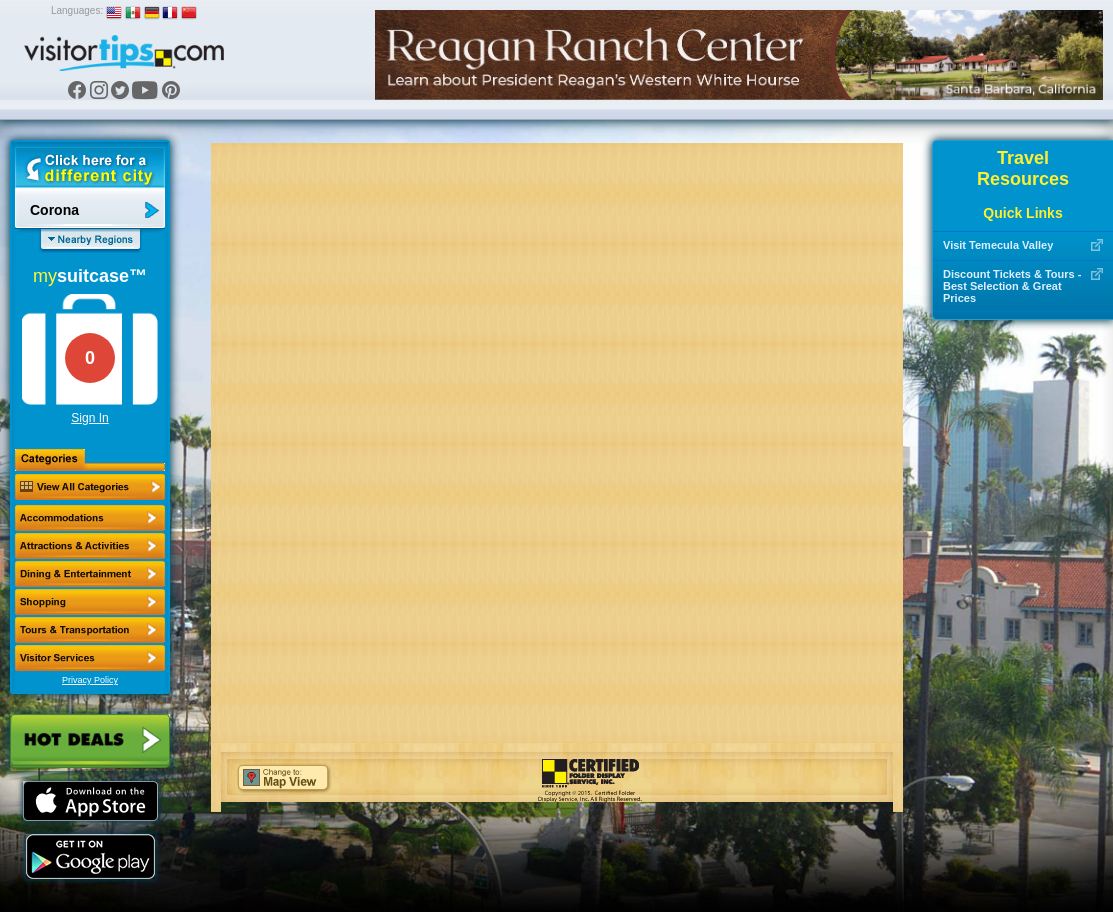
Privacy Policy (90, 680)
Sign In (89, 418)
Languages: (77, 10)
